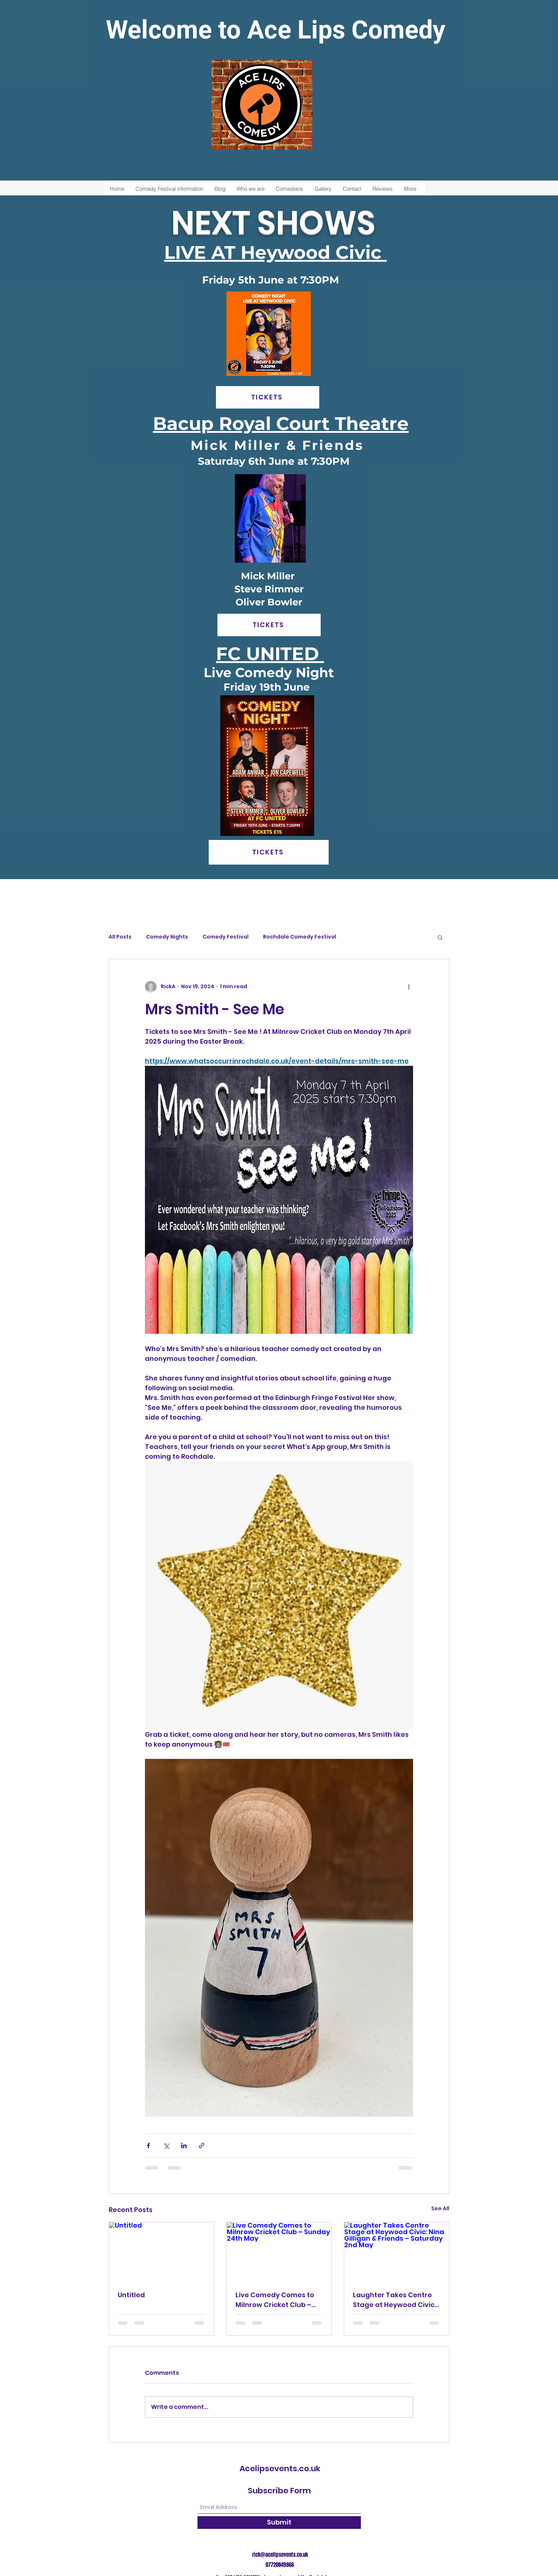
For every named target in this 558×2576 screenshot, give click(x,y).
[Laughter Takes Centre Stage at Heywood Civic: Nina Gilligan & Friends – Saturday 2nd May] (396, 2251)
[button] (440, 937)
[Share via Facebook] (148, 2145)
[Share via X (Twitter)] (166, 2145)
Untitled (131, 2294)
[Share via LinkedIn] (183, 2145)
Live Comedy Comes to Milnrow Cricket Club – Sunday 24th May (275, 2300)
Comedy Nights (167, 936)
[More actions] (408, 986)
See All (440, 2208)
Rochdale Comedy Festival (299, 936)
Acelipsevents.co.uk (280, 2468)
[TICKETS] (267, 397)
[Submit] (279, 2522)
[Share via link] (201, 2145)
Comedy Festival (226, 936)
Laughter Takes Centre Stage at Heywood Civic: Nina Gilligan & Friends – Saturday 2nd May (394, 2300)
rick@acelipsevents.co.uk (280, 2555)
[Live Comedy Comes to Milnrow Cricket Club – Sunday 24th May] (279, 2251)
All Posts (120, 936)
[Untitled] (161, 2251)
